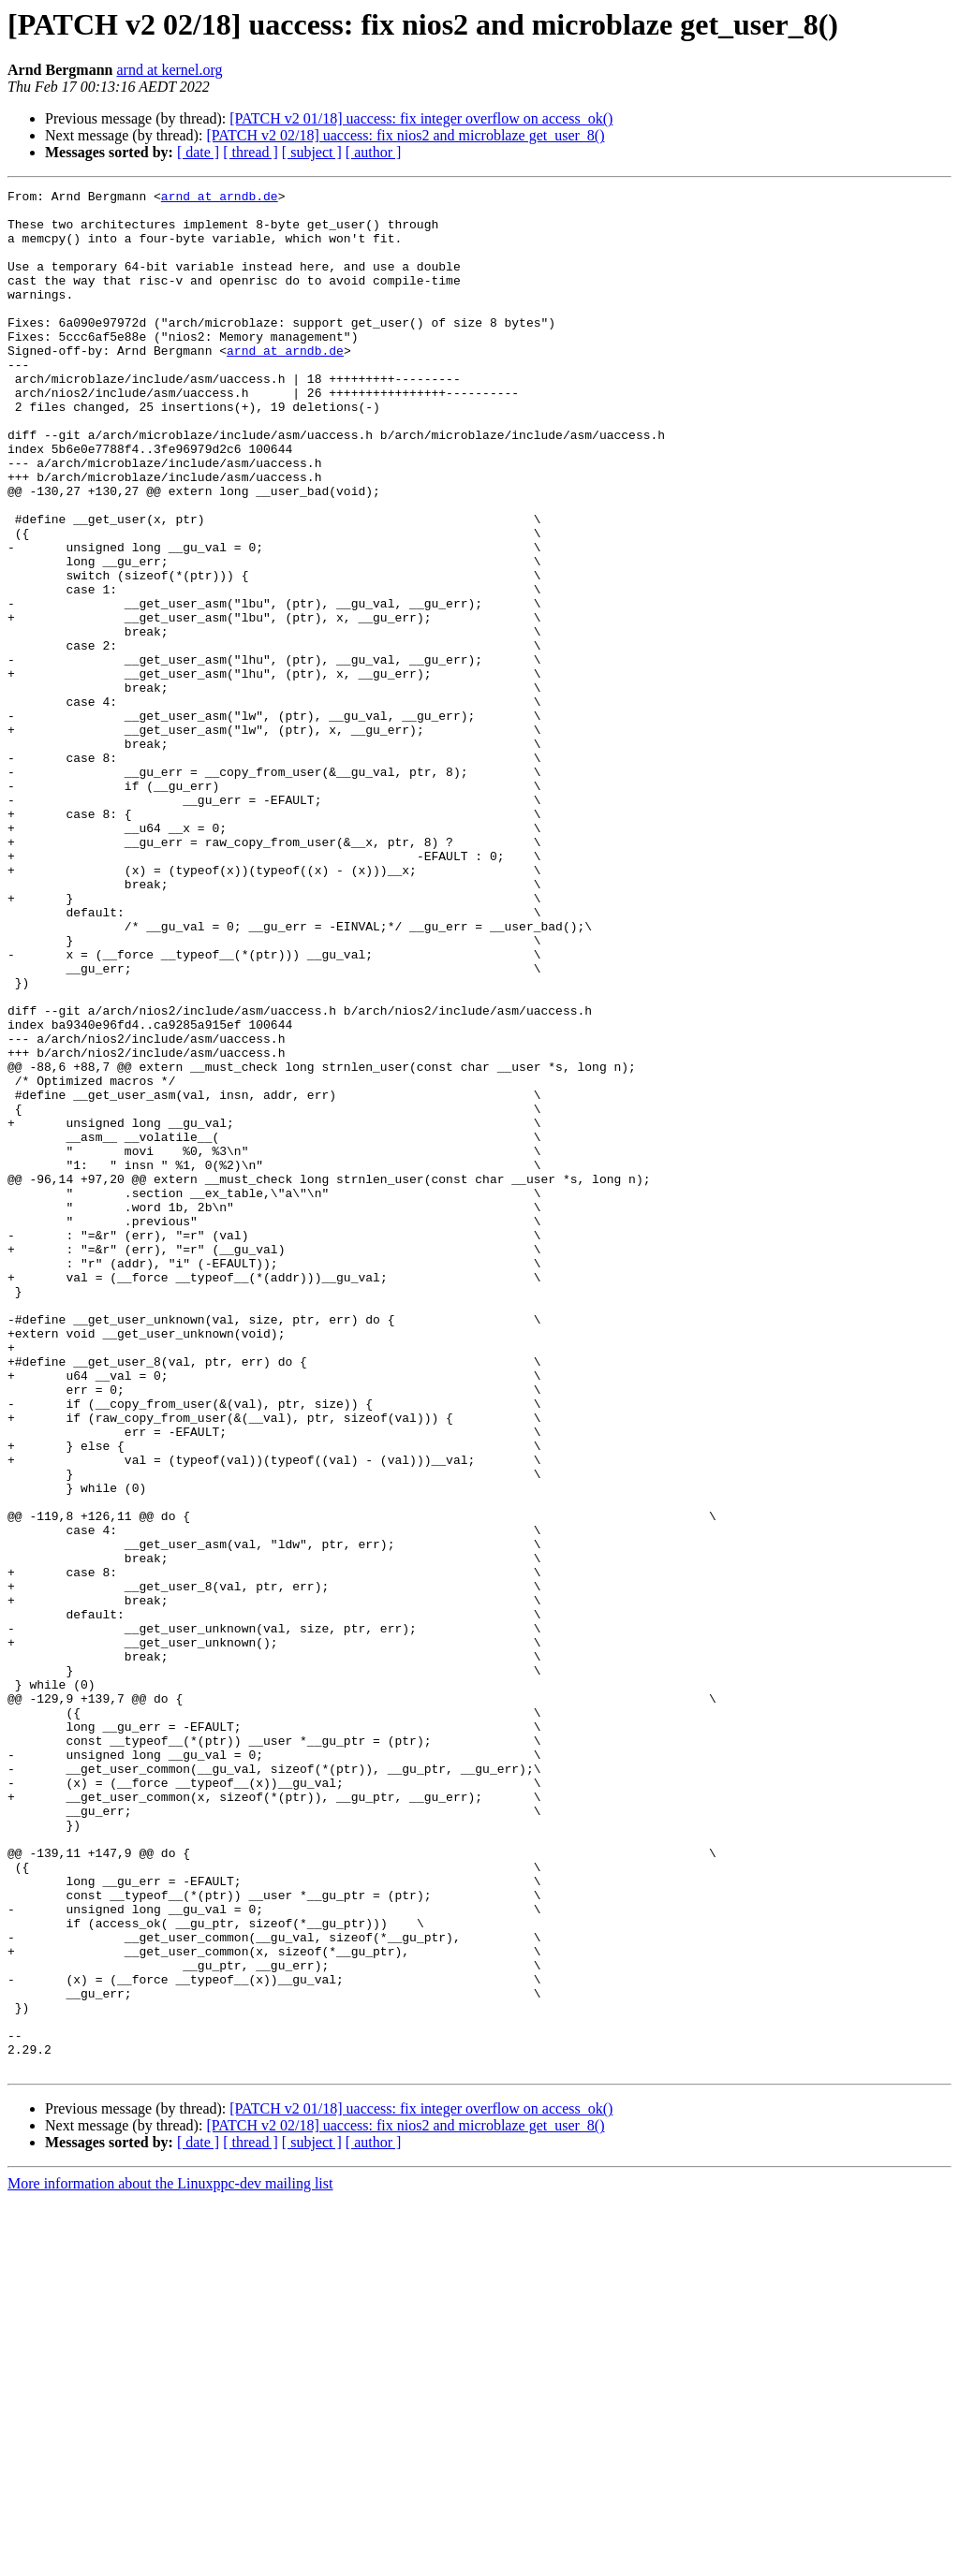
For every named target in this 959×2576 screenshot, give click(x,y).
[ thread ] (250, 152)
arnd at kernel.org (169, 70)
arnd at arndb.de (219, 198)
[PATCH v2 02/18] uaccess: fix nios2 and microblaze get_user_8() (405, 135)
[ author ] (374, 152)
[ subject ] (312, 152)
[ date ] (198, 152)
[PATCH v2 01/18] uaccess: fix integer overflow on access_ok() (420, 118)
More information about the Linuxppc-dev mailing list (169, 2560)
